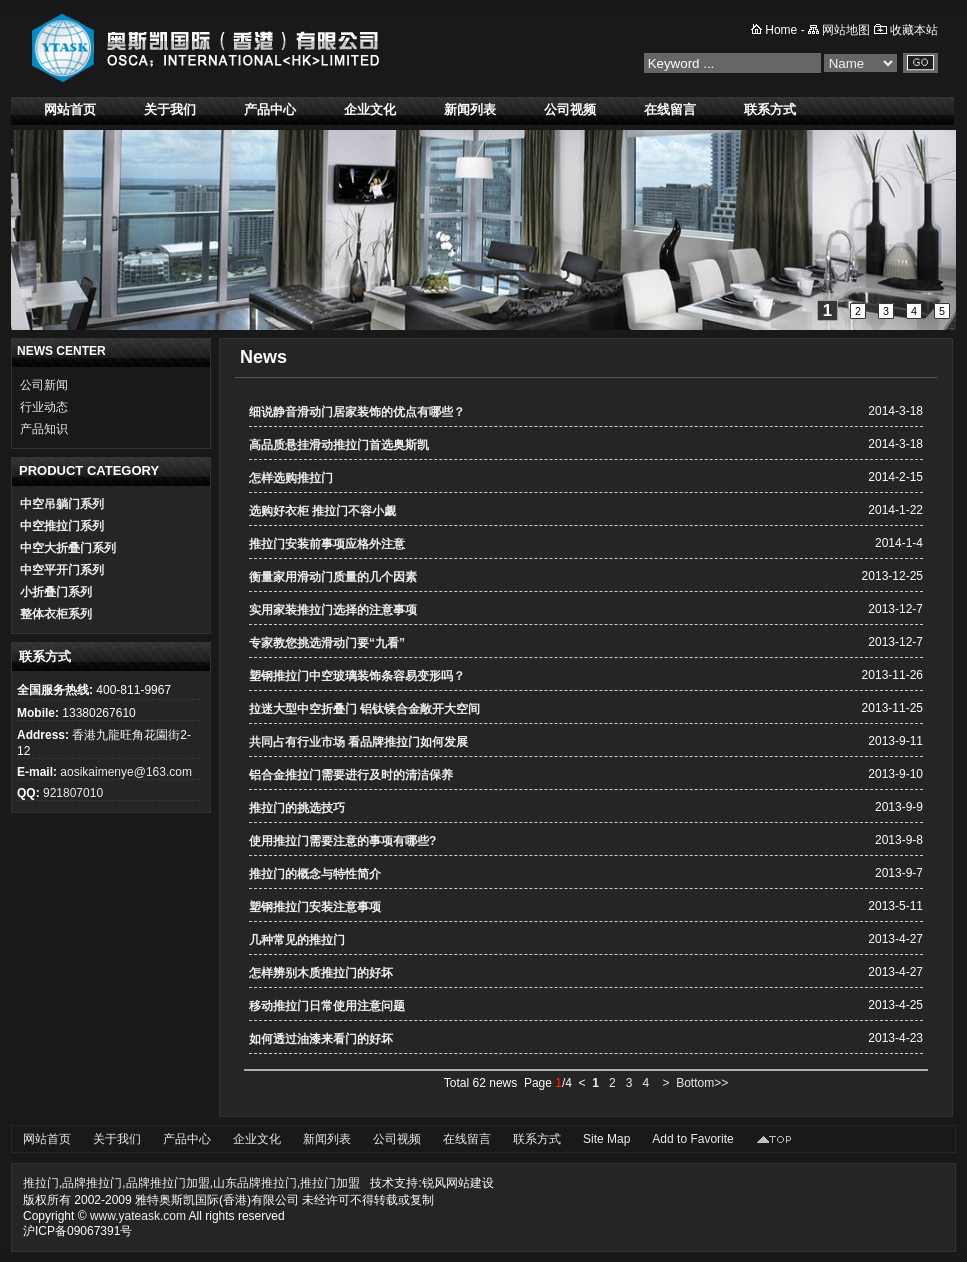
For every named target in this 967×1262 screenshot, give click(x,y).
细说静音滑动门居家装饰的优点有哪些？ (357, 412)
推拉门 (41, 1183)
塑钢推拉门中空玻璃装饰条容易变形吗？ (357, 676)
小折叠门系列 (56, 592)
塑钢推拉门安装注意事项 (315, 907)
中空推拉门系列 (62, 526)
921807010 (73, 793)
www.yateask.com (138, 1216)
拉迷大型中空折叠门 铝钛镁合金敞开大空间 (364, 709)
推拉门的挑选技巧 (297, 808)
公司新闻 (44, 385)
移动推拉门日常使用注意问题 (327, 1006)
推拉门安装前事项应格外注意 (327, 544)
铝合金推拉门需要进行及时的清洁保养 (351, 775)
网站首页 (70, 109)
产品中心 (270, 109)
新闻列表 (470, 109)
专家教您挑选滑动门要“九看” (327, 643)
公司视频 (570, 109)
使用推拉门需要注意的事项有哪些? (342, 841)
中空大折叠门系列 (68, 548)
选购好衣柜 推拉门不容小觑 (322, 511)
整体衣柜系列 (56, 614)
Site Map (606, 1139)
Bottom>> (702, 1083)
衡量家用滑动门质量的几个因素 (333, 577)
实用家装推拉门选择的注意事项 (333, 610)
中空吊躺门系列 (62, 504)
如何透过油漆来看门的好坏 (321, 1039)
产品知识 (44, 429)
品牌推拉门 (92, 1183)
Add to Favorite (692, 1139)
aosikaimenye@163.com (126, 772)
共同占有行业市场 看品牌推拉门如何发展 (358, 742)
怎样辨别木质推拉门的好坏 (321, 973)
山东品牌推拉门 (255, 1183)
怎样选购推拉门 (291, 478)
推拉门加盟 (330, 1183)
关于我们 (170, 109)
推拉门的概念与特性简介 (315, 874)
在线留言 (670, 109)
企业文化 (370, 109)
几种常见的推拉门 (297, 940)
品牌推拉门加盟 (168, 1183)
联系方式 (770, 109)
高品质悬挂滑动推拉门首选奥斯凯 (339, 445)
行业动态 (44, 407)
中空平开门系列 (62, 570)
